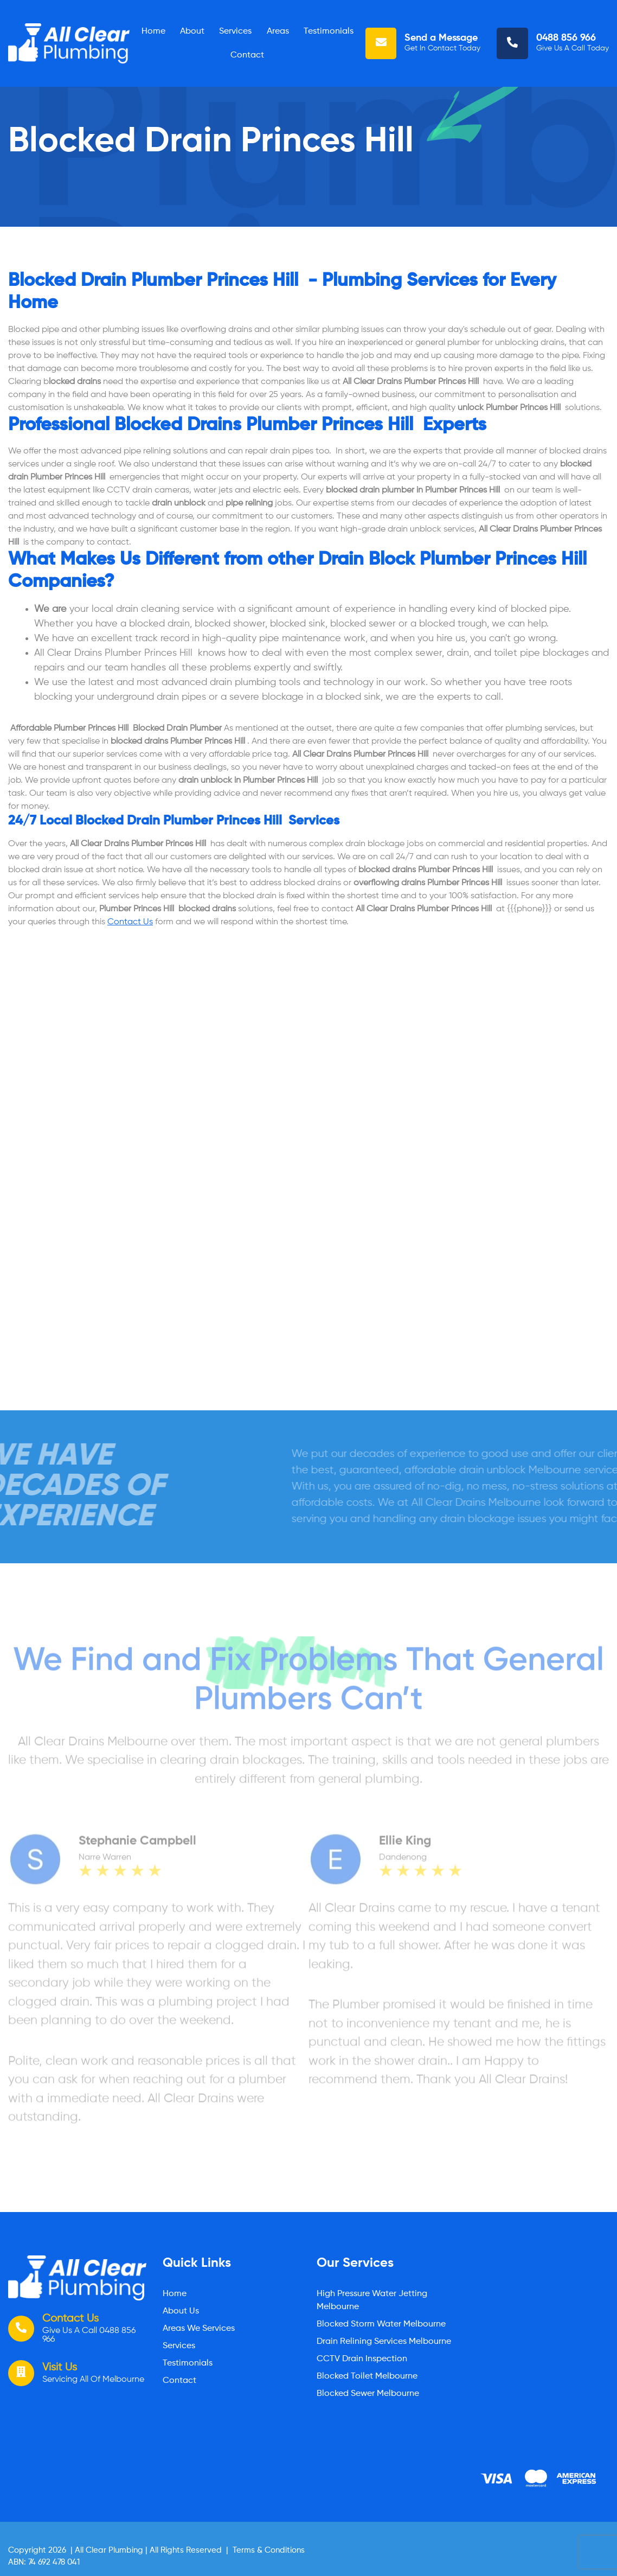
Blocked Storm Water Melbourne (381, 2324)
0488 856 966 (566, 38)
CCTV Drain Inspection (362, 2359)
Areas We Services (199, 2328)
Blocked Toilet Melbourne (367, 2376)
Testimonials (329, 31)
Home (153, 31)
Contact (247, 55)
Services (235, 31)
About (192, 31)
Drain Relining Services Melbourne (384, 2341)
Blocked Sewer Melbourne (368, 2393)
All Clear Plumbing (109, 2550)
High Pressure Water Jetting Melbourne (372, 2300)
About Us (181, 2311)
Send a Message (441, 38)
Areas (278, 31)
